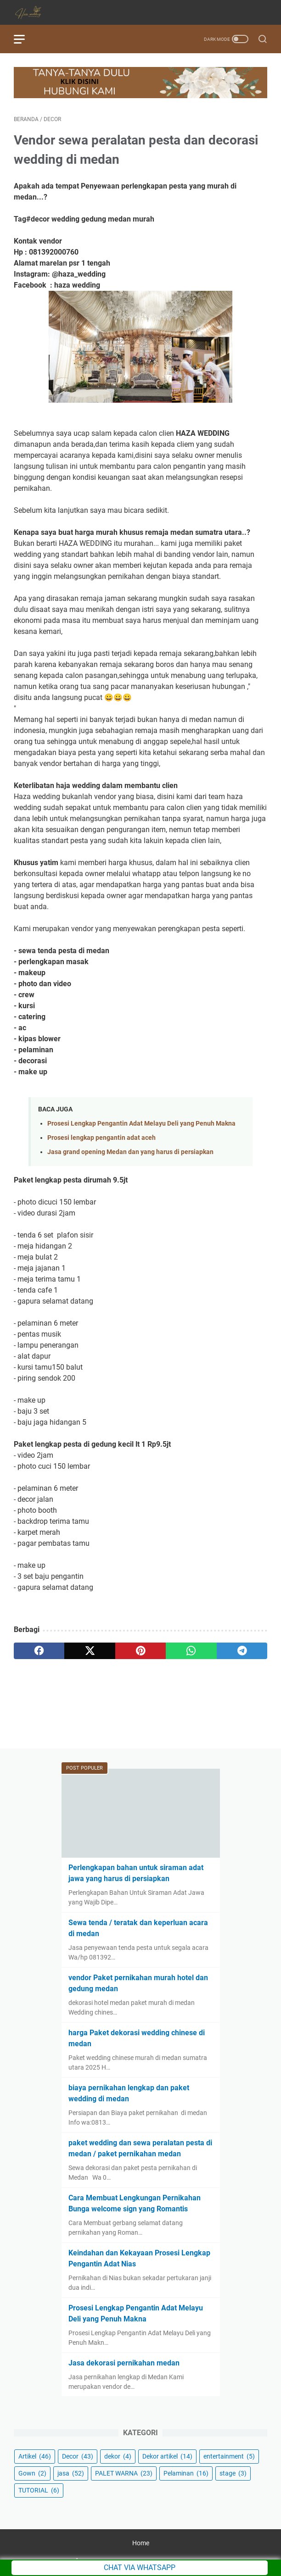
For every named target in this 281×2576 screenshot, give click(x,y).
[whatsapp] (191, 1651)
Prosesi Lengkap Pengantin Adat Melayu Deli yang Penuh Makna (141, 1123)
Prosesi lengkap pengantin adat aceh (101, 1138)
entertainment (229, 2456)
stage (233, 2473)
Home (140, 2543)
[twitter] (89, 1651)
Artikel (34, 2456)
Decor (77, 2456)
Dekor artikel (167, 2456)
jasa (70, 2473)
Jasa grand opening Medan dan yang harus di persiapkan (130, 1152)
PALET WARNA (123, 2473)
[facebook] (39, 1651)
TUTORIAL (38, 2490)
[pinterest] (140, 1651)
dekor (117, 2456)
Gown (32, 2473)
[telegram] (242, 1651)
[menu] (25, 39)
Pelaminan (185, 2473)
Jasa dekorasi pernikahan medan (124, 2363)
